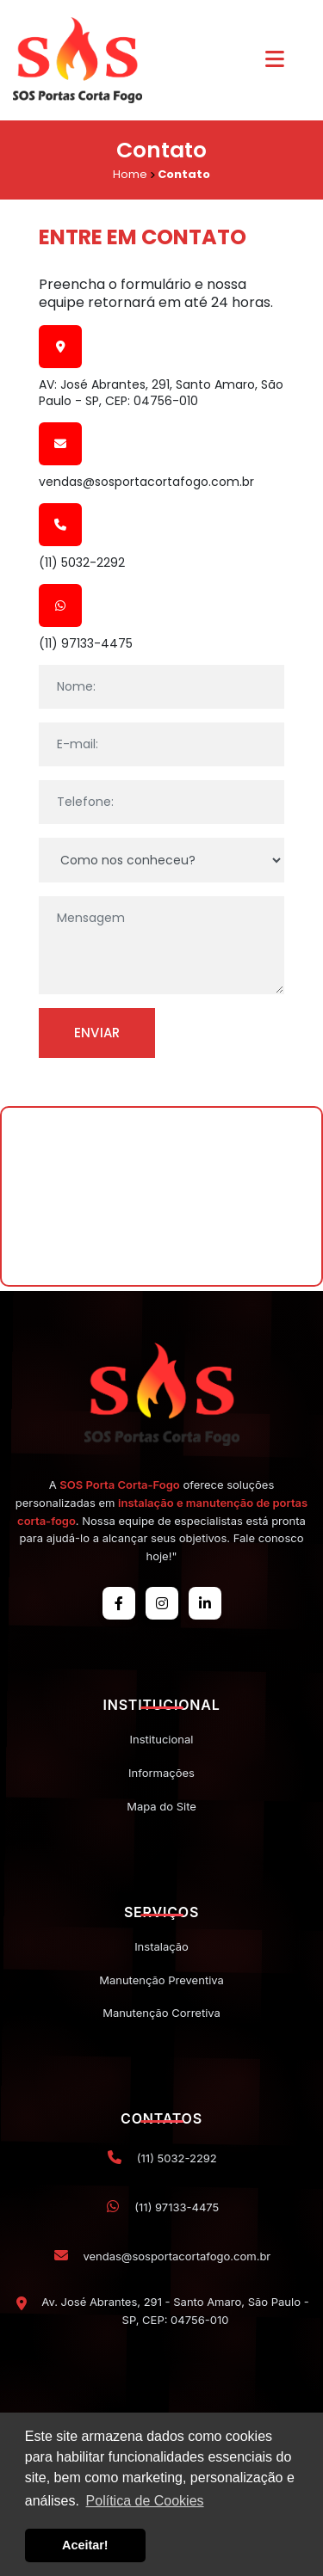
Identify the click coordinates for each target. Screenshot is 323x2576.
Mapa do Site (161, 1806)
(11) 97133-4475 (86, 643)
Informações (161, 1773)
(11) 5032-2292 (82, 562)
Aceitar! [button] (85, 2545)
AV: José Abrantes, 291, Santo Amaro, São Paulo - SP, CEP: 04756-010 (161, 392)
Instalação (161, 1946)
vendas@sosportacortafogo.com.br (146, 481)
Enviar (97, 1033)
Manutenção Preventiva (161, 1980)
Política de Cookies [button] (145, 2500)
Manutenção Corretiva (161, 2013)
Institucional (162, 1739)
